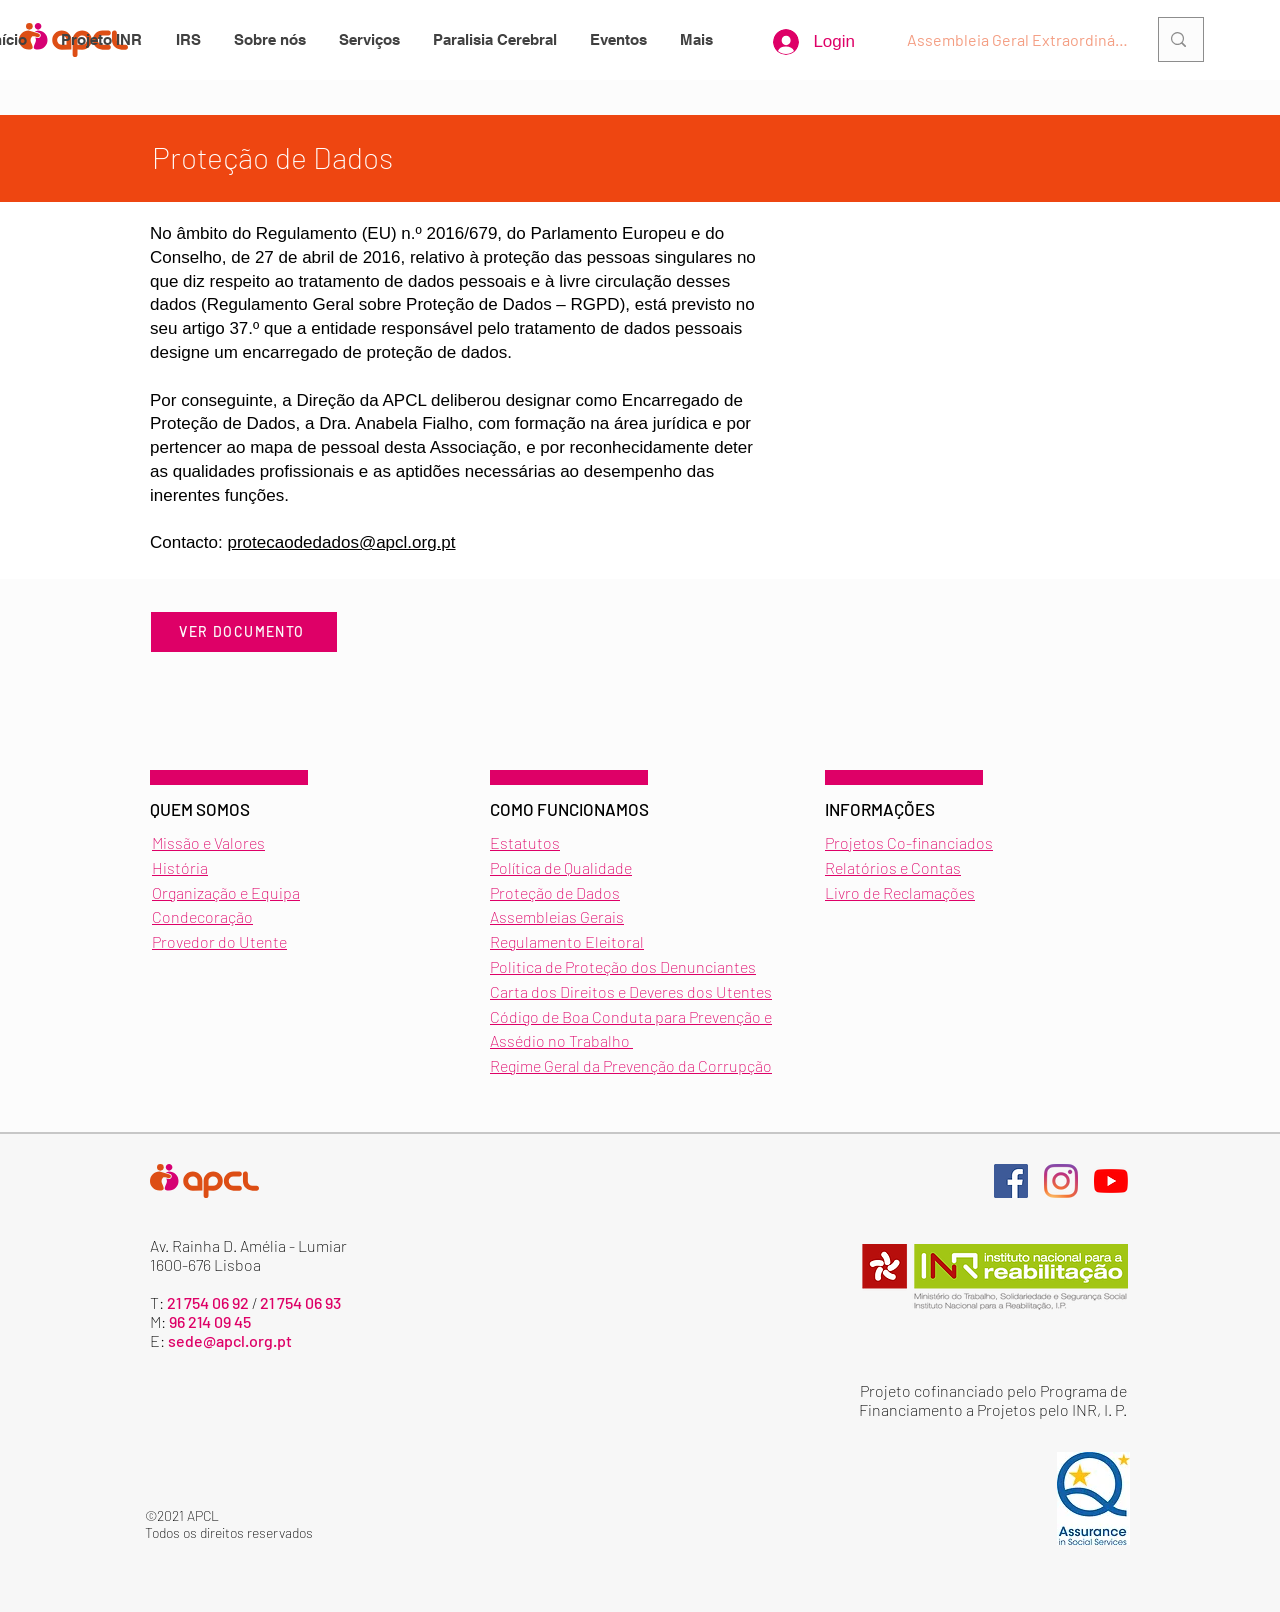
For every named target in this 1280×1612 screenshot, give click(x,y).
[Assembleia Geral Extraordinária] (1020, 40)
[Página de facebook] (1011, 1181)
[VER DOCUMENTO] (244, 632)
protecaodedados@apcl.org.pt (342, 542)
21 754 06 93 (300, 1302)
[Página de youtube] (1111, 1181)
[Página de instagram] (1061, 1181)
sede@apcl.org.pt (230, 1340)
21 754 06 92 (208, 1302)
